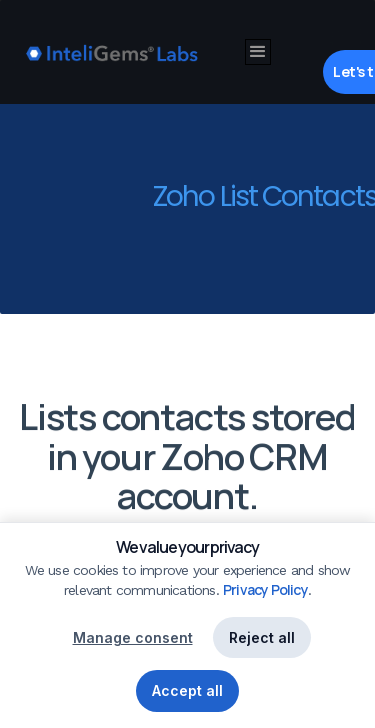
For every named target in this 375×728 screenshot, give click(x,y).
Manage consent (133, 637)
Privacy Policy (265, 589)
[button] (258, 52)
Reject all (262, 637)
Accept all (187, 690)
